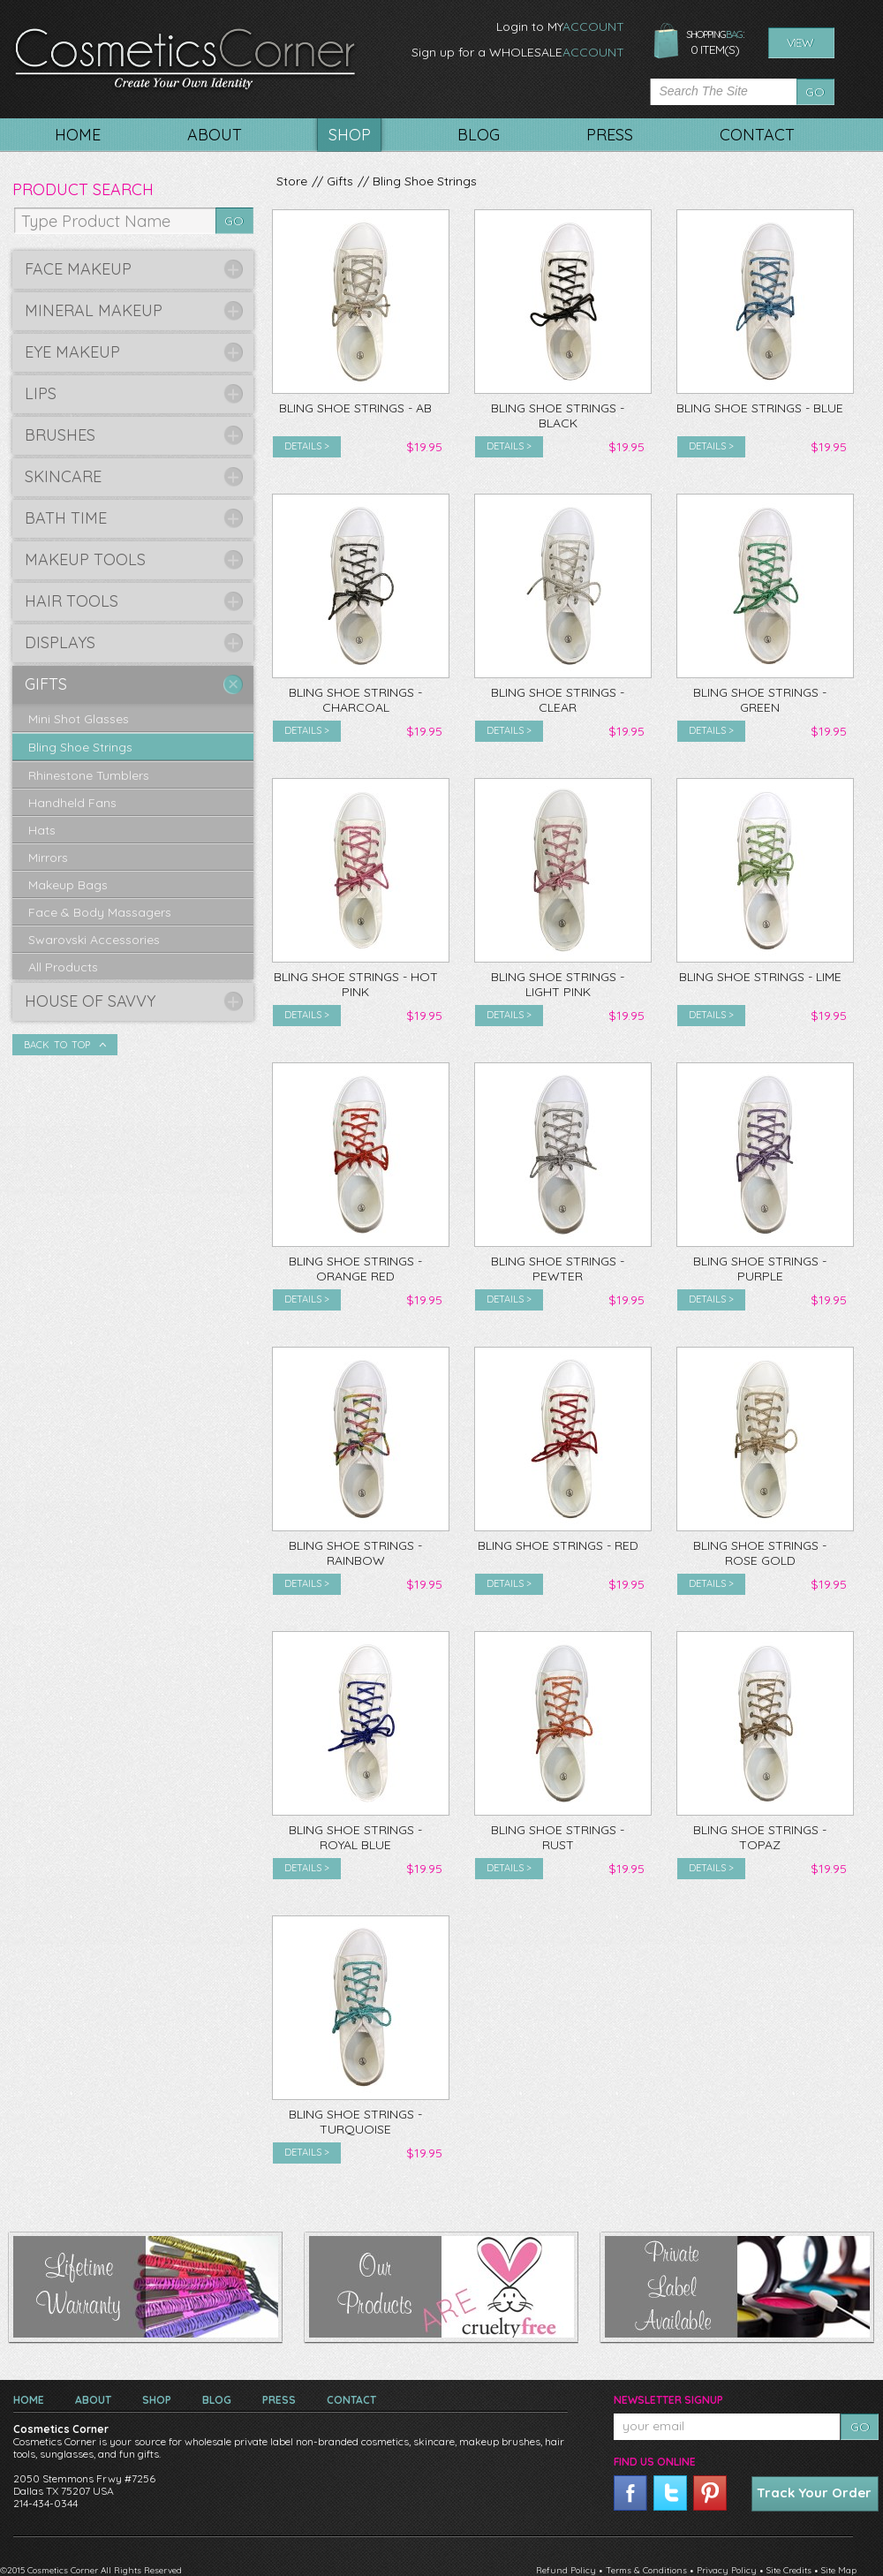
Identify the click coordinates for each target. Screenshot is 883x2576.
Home (28, 2399)
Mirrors (48, 857)
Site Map (839, 2570)
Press (279, 2399)
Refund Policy (566, 2570)
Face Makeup (78, 269)
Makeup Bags (68, 885)
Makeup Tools (85, 559)
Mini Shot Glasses (78, 719)
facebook (630, 2493)
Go (815, 92)
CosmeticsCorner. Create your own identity (184, 60)
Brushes (60, 435)
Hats (42, 830)
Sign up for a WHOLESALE (517, 52)
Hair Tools (71, 601)
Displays (60, 642)
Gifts (340, 181)
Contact (351, 2399)
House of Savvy (90, 1001)
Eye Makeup (72, 352)
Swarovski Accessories (94, 940)
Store (291, 181)
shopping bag (666, 41)
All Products (63, 967)
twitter (670, 2493)
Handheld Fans (72, 803)
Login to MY (560, 26)
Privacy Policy (727, 2570)
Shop (156, 2399)
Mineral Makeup (93, 310)
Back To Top (57, 1045)
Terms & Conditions (646, 2570)
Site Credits (788, 2570)
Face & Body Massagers (99, 912)
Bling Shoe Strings (425, 181)
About (93, 2399)
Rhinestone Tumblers (88, 775)
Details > (306, 446)
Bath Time (66, 518)
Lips (41, 393)
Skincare (63, 476)
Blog (216, 2399)
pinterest (710, 2493)
